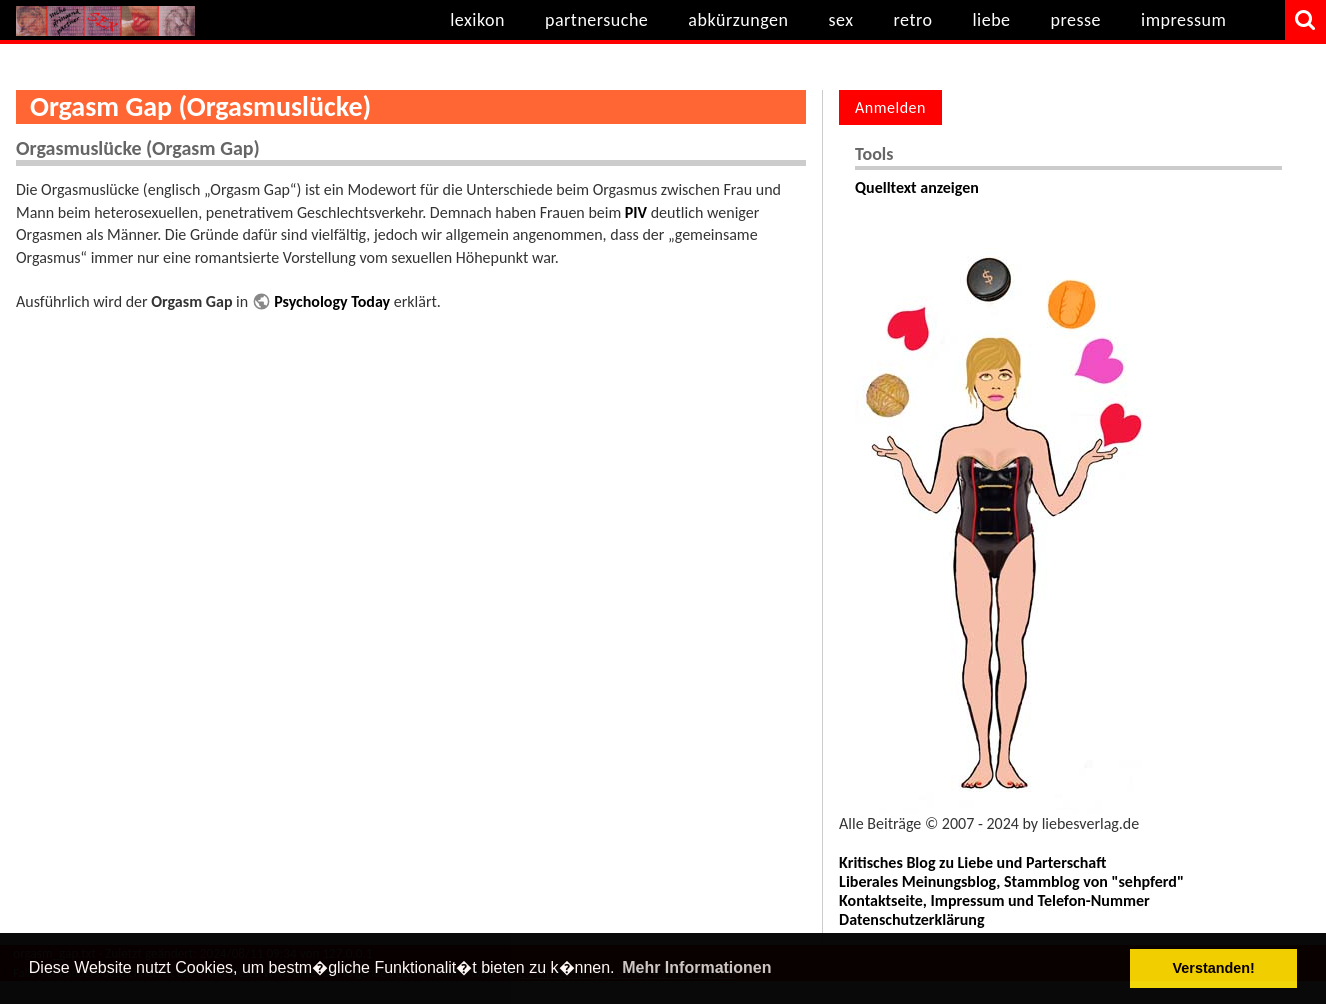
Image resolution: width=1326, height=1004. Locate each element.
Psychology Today (332, 301)
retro (913, 20)
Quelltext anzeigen (917, 187)
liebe (991, 20)
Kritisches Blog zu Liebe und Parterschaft (972, 862)
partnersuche (596, 20)
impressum (1183, 20)
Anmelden (890, 107)
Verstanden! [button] (1214, 968)
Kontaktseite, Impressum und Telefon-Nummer (994, 900)
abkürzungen (738, 20)
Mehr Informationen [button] (696, 967)
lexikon (477, 20)
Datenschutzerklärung (911, 919)
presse (1076, 20)
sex (840, 20)
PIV (636, 212)
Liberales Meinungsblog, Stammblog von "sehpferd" (1011, 881)
